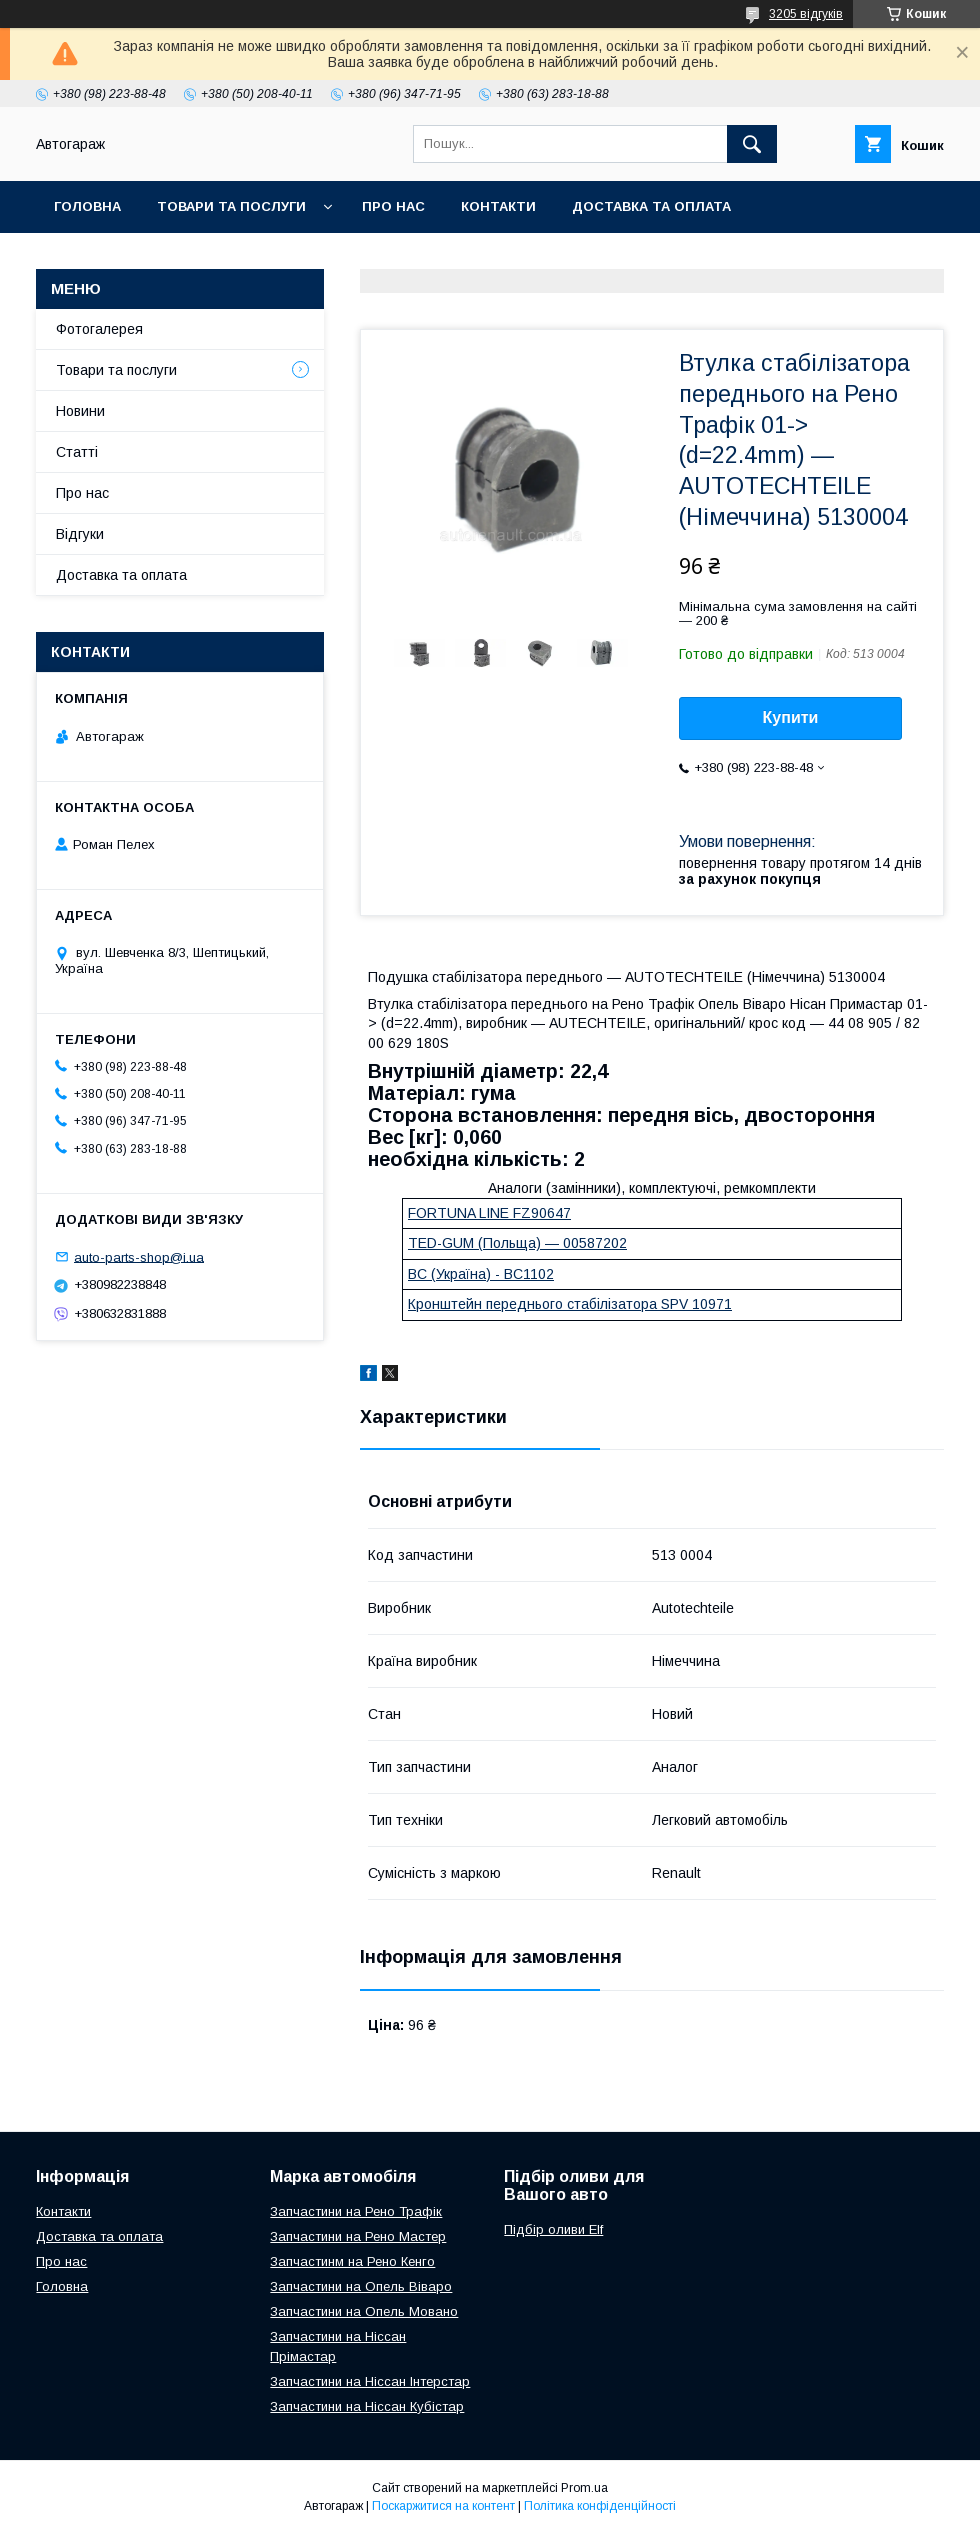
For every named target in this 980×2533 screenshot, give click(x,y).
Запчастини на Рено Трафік (356, 2211)
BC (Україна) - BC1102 (481, 1274)
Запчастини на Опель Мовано (364, 2311)
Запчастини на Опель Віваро (361, 2286)
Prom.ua (584, 2488)
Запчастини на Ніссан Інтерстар (370, 2381)
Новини (80, 411)
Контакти (498, 206)
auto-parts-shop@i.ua (139, 1256)
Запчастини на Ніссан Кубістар (367, 2406)
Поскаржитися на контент (443, 2506)
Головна (87, 206)
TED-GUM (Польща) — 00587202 (517, 1243)
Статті (77, 452)
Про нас (393, 206)
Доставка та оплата (651, 206)
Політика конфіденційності (600, 2506)
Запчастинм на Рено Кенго (352, 2261)
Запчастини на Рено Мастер (358, 2236)
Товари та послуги (231, 206)
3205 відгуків (806, 14)
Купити (791, 717)
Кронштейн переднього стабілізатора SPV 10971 (570, 1304)
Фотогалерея (99, 329)
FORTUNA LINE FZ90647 (489, 1213)
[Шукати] (752, 144)
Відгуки (80, 534)
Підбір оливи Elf (553, 2229)
